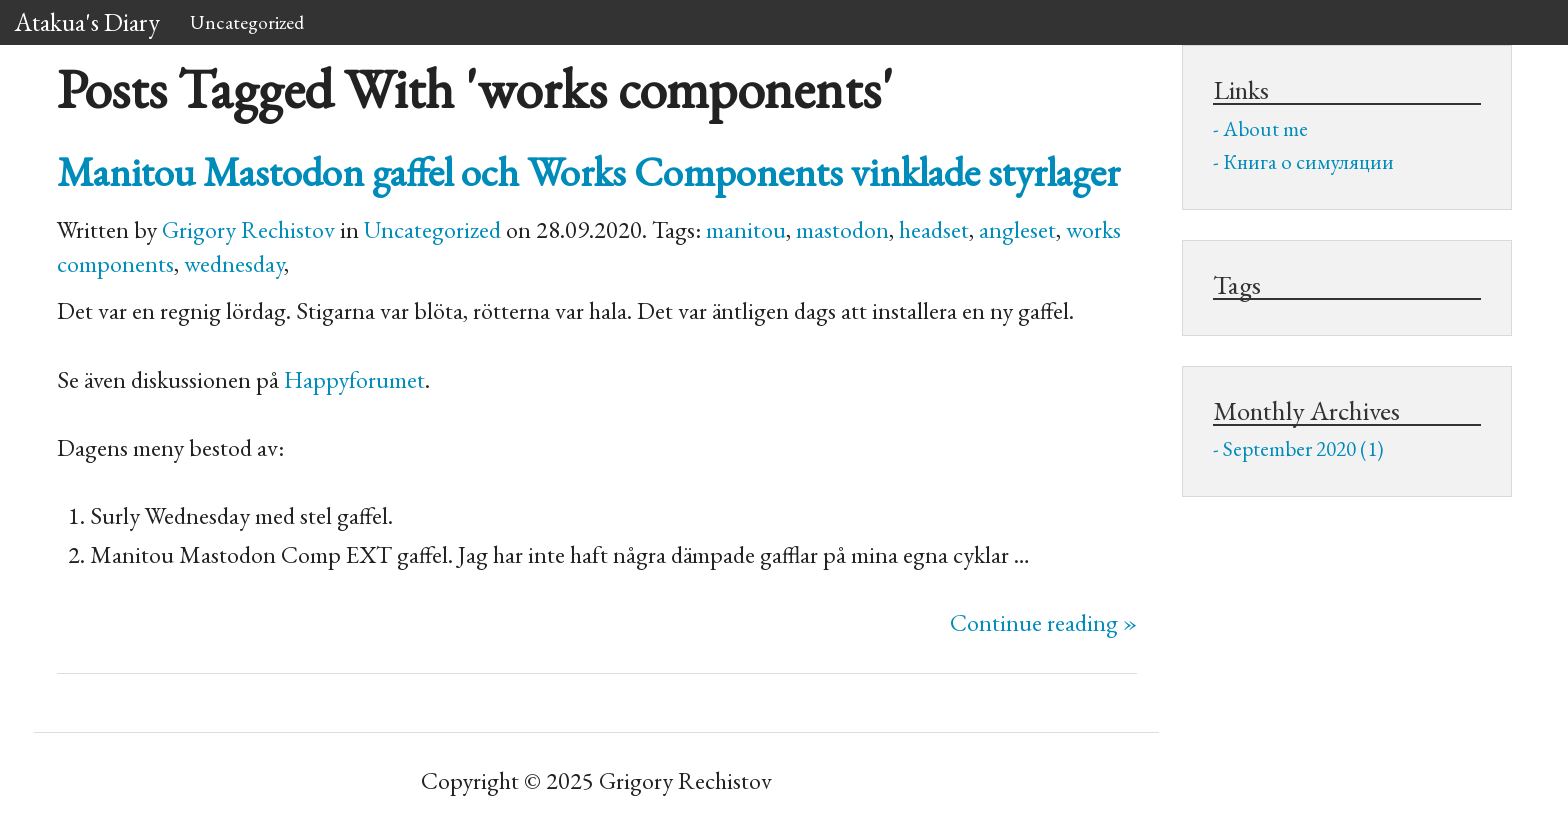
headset (934, 229)
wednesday (234, 263)
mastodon (842, 229)
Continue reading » (1043, 622)
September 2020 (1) (1303, 448)
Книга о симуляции (1308, 161)
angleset (1017, 229)
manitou (746, 229)
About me (1265, 128)
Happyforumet (354, 379)
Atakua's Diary (87, 22)
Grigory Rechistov (248, 229)
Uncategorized (247, 22)
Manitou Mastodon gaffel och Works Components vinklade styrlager (588, 171)
